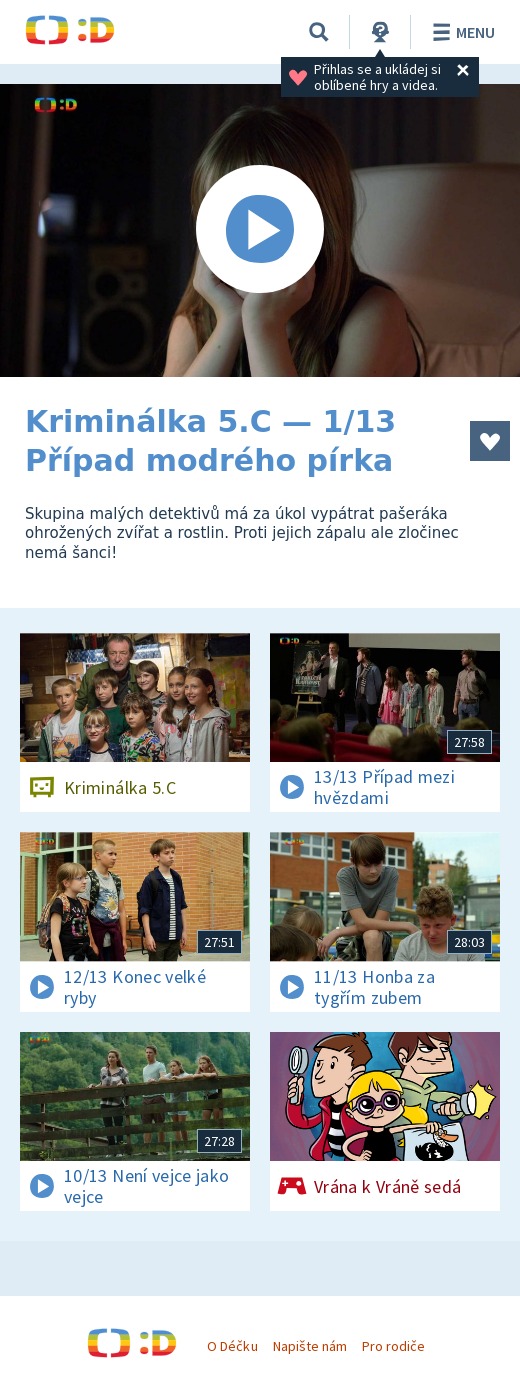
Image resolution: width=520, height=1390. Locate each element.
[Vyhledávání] (319, 32)
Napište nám (310, 1346)
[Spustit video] (260, 230)
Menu (460, 32)
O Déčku (232, 1346)
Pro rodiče (393, 1346)
